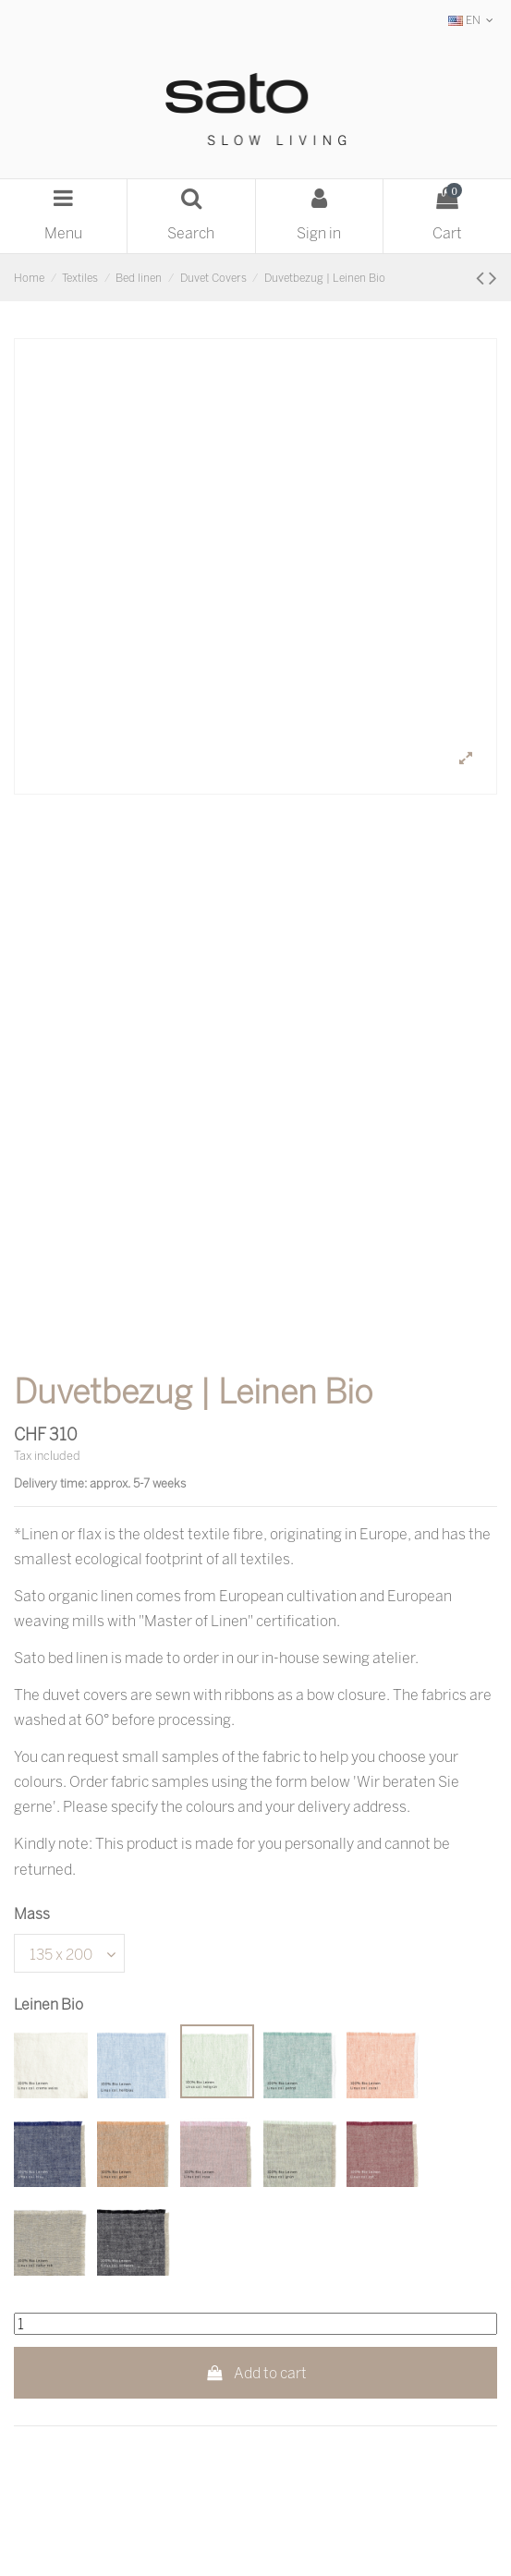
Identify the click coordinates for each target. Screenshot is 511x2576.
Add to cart (255, 2372)
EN (472, 20)
